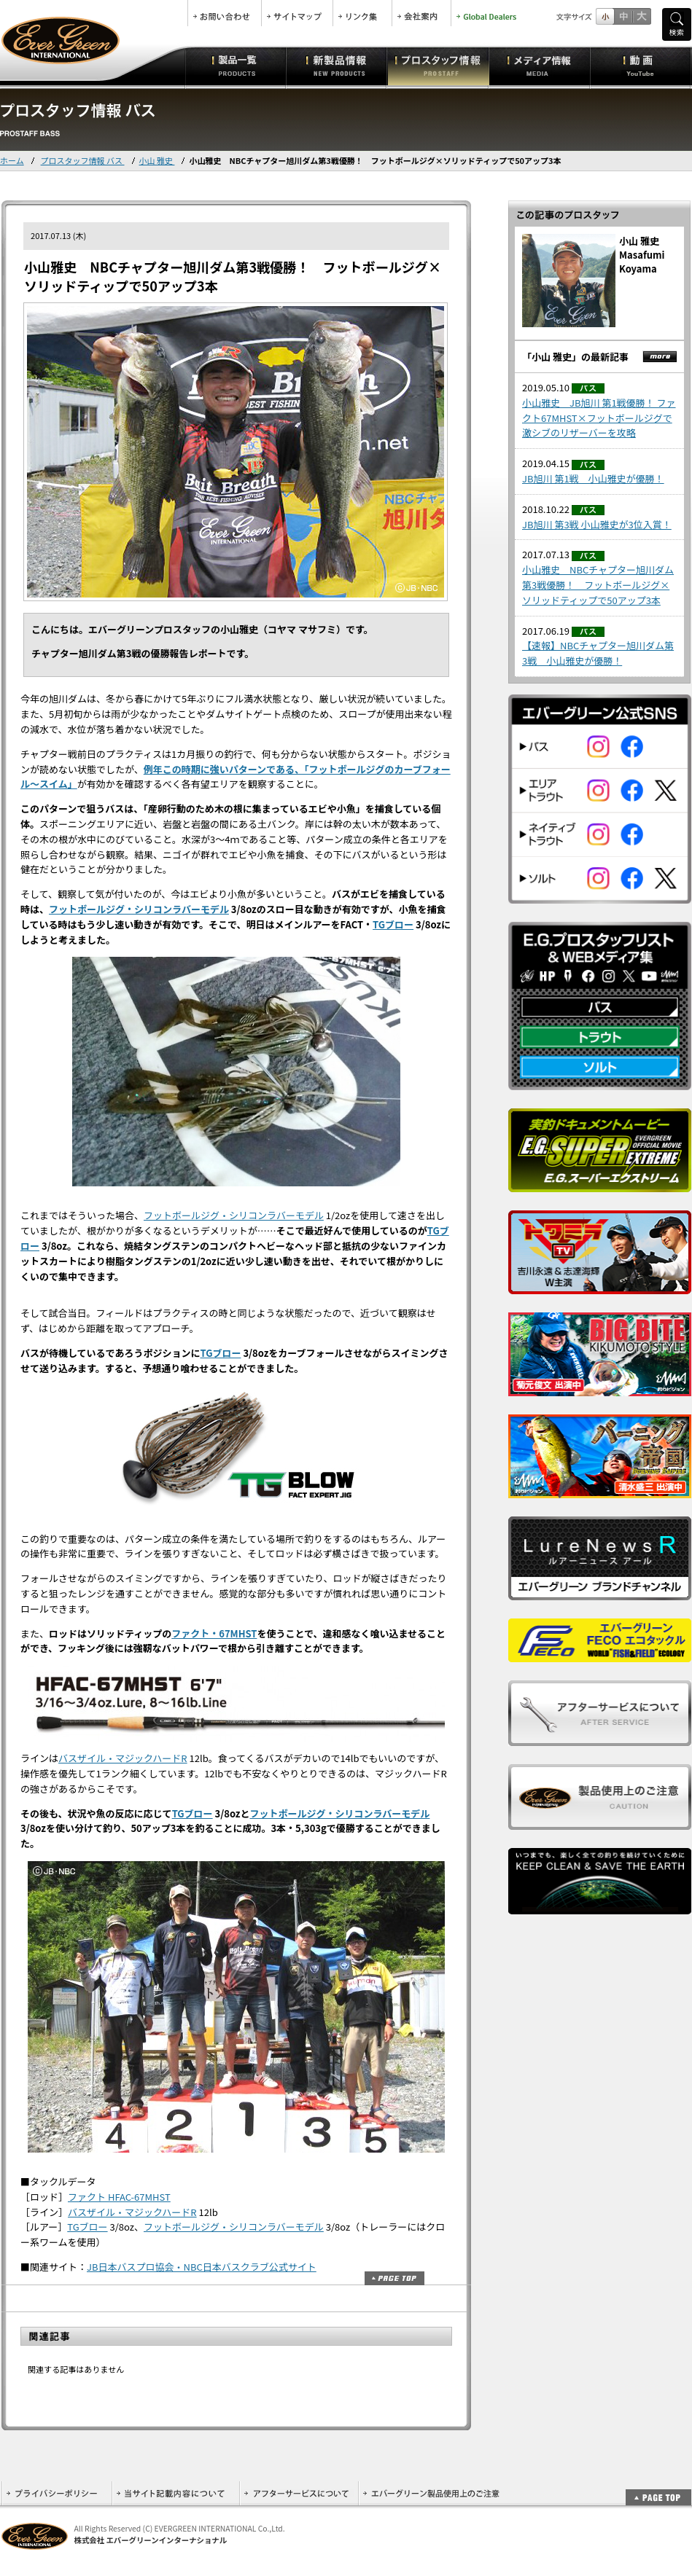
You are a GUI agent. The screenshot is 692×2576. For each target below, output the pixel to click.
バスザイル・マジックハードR (122, 1758)
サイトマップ (297, 13)
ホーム (12, 160)
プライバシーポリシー (56, 2493)
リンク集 (362, 13)
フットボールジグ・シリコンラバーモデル (139, 909)
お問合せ (224, 13)
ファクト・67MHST (214, 1633)
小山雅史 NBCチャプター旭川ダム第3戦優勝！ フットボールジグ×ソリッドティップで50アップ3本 (598, 585)
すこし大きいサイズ (623, 16)
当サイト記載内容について (175, 2493)
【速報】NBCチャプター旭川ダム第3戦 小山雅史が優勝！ (598, 653)
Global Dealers (487, 13)
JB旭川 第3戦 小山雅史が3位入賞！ (597, 524)
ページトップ (394, 2278)
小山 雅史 (157, 160)
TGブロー (393, 924)
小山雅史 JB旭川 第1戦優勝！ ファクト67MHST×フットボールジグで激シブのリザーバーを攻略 (599, 418)
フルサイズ (641, 16)
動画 (641, 65)
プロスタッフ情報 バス (83, 160)
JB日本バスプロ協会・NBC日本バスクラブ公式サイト (201, 2267)
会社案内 (421, 13)
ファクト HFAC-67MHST (119, 2197)
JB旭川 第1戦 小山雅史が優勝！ (593, 478)
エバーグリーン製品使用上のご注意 (431, 2493)
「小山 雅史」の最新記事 (575, 357)
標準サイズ (605, 16)
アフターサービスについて (298, 2493)
